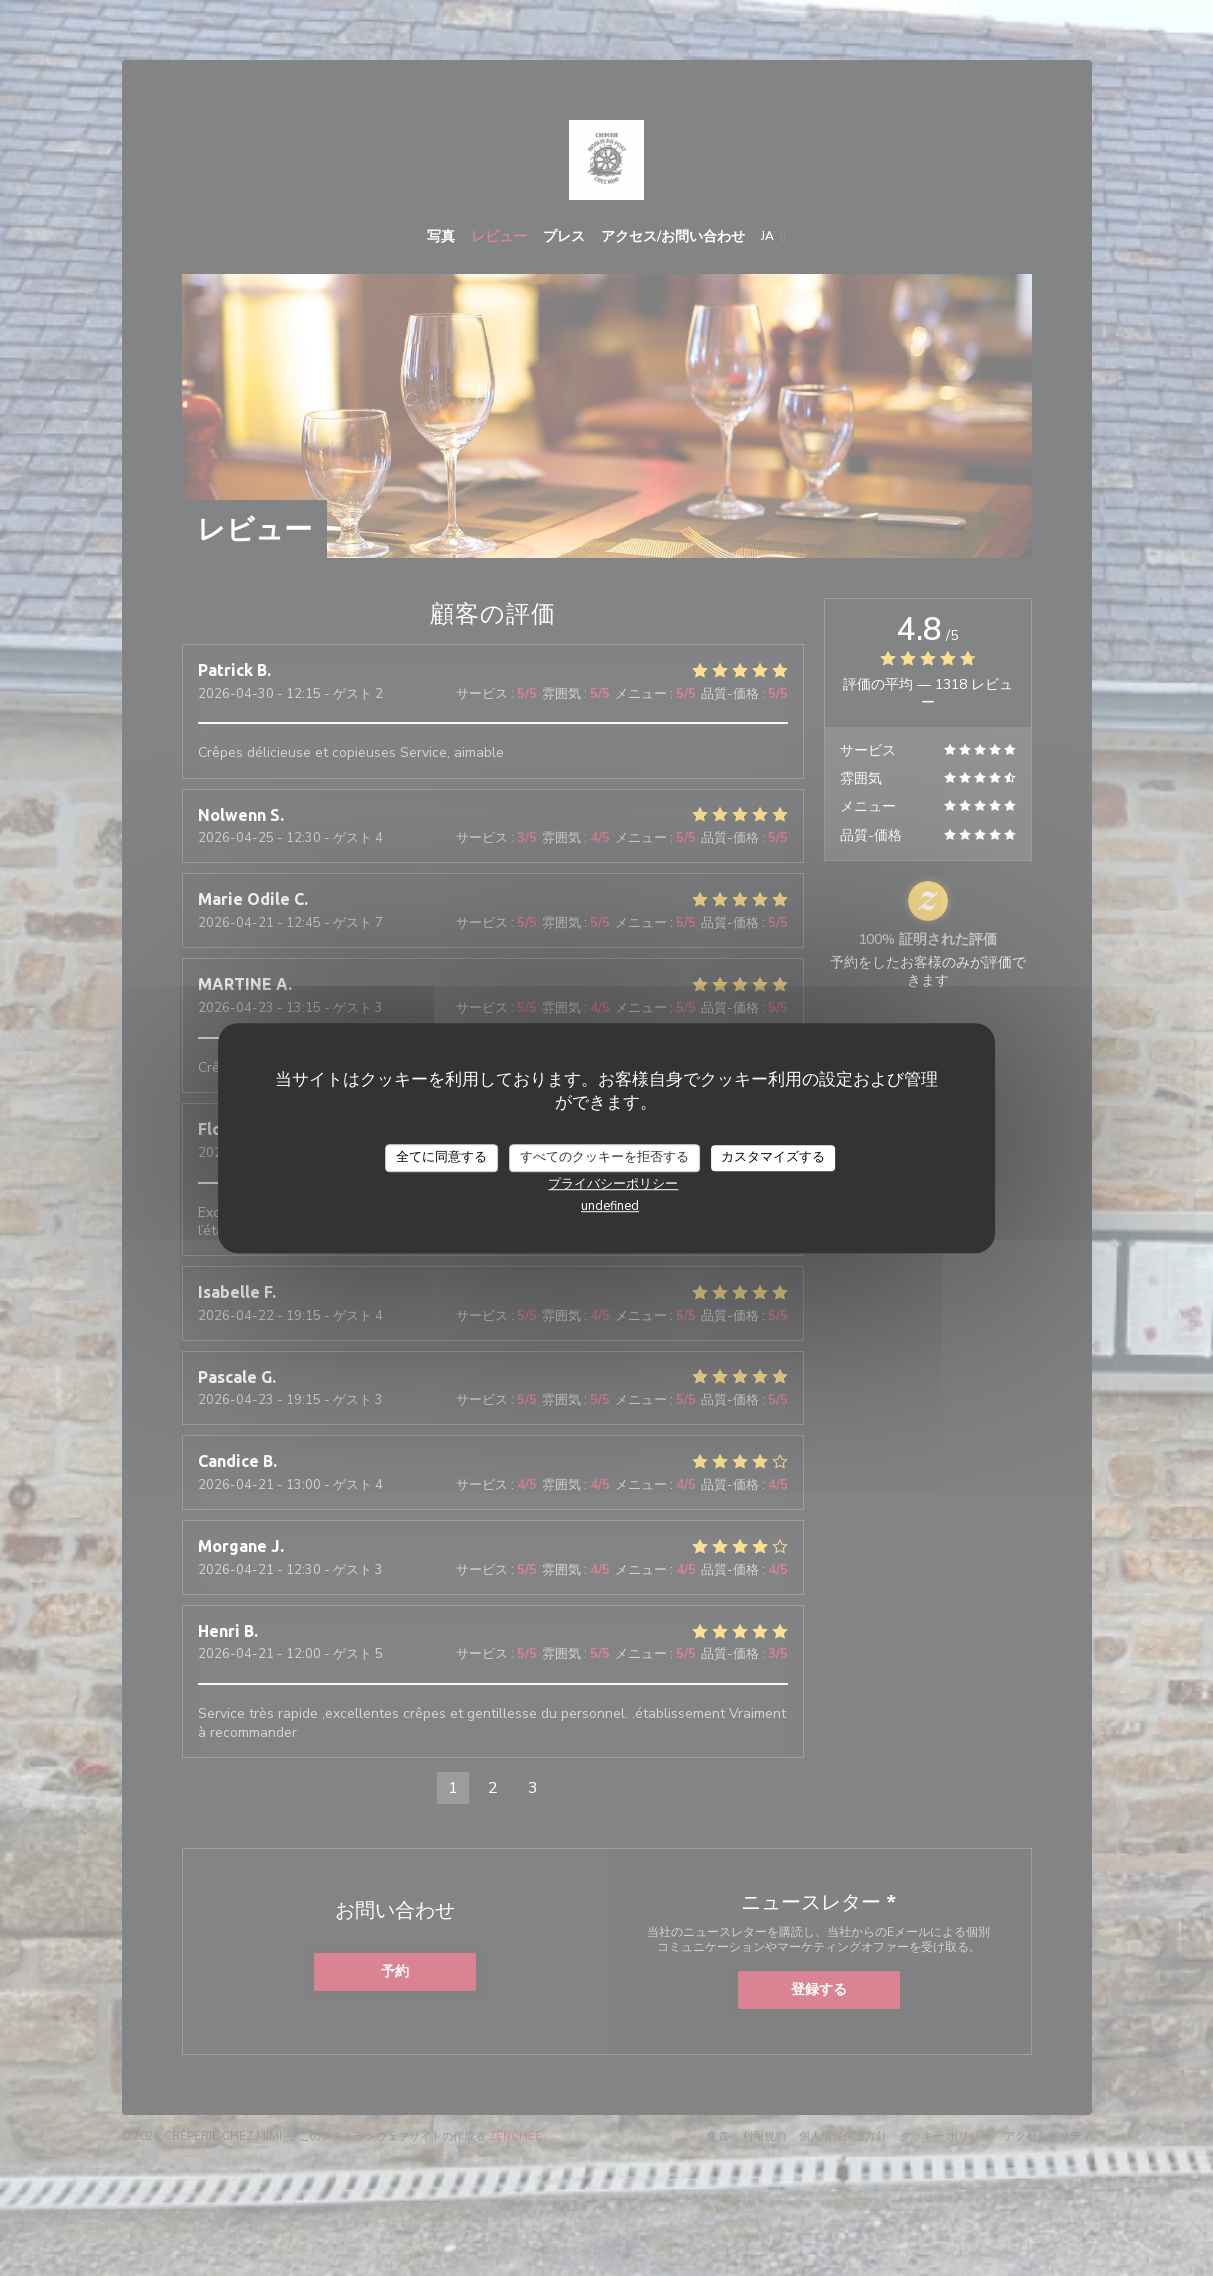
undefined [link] (610, 1206)
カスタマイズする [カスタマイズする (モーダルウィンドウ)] (773, 1157)
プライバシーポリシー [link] (613, 1184)
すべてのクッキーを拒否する (604, 1157)
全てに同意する (441, 1157)
